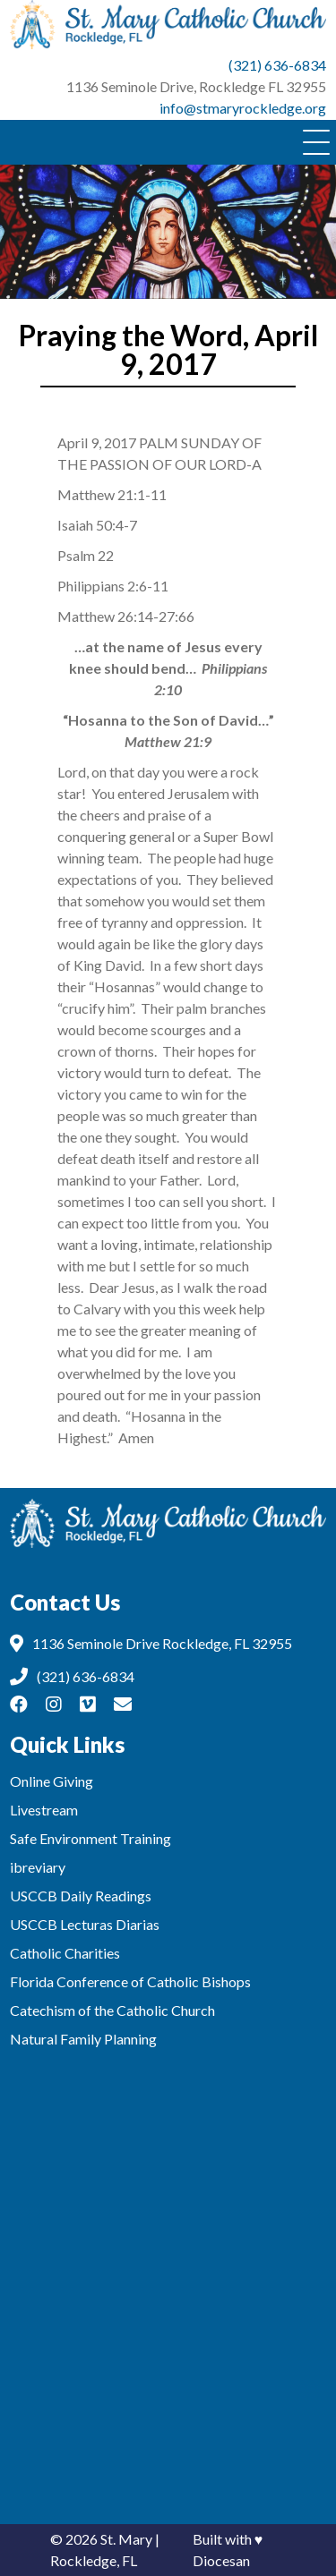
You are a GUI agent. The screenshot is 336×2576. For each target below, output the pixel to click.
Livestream (44, 1809)
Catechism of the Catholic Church (112, 2010)
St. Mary (126, 2538)
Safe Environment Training (90, 1838)
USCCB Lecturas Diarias (84, 1924)
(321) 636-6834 (277, 64)
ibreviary (37, 1866)
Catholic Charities (65, 1952)
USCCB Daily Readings (80, 1895)
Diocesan (221, 2560)
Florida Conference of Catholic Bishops (130, 1981)
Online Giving (51, 1781)
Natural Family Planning (83, 2038)
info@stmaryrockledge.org (242, 107)
